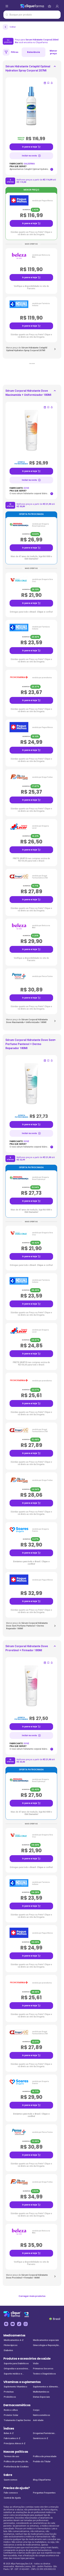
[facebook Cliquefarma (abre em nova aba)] (6, 2324)
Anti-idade (38, 2420)
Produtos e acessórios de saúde (26, 2358)
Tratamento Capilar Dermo (17, 2420)
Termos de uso (11, 2456)
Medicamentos (14, 2335)
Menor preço (53, 52)
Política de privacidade (44, 2456)
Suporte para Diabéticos (16, 2363)
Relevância (33, 52)
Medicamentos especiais (46, 2340)
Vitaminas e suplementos (22, 2382)
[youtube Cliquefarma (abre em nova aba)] (12, 2324)
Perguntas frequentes (44, 2492)
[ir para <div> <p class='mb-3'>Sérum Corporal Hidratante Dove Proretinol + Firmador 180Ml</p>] (29, 1649)
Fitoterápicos (10, 2345)
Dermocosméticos (16, 2405)
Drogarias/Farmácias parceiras (43, 2433)
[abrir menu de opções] (6, 6)
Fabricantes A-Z (12, 2438)
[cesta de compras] (57, 6)
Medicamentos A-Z (14, 2340)
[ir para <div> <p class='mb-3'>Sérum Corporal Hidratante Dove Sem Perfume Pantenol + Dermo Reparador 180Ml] (29, 1045)
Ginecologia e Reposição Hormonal (46, 2345)
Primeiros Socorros (43, 2368)
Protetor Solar (11, 2415)
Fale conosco (11, 2492)
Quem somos (10, 2479)
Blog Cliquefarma (42, 2479)
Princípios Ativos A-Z (14, 2443)
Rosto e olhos (11, 2410)
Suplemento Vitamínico (15, 2386)
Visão (36, 2363)
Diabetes (8, 2350)
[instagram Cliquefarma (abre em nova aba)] (25, 2324)
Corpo (36, 2410)
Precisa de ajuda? (16, 2488)
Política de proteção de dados (16, 2461)
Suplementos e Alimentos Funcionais (46, 2387)
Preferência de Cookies (16, 2466)
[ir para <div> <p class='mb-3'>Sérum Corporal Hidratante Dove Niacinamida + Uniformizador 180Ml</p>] (29, 394)
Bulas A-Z (9, 2433)
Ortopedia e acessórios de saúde (16, 2369)
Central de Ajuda (12, 2498)
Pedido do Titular (42, 2461)
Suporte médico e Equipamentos (13, 2374)
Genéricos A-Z (40, 2438)
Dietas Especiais (41, 2397)
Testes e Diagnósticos (44, 2373)
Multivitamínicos (41, 2391)
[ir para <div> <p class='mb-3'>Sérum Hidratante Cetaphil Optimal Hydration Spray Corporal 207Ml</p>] (29, 69)
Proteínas (9, 2391)
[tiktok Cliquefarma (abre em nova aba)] (19, 2324)
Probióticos (10, 2397)
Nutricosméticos (41, 2415)
